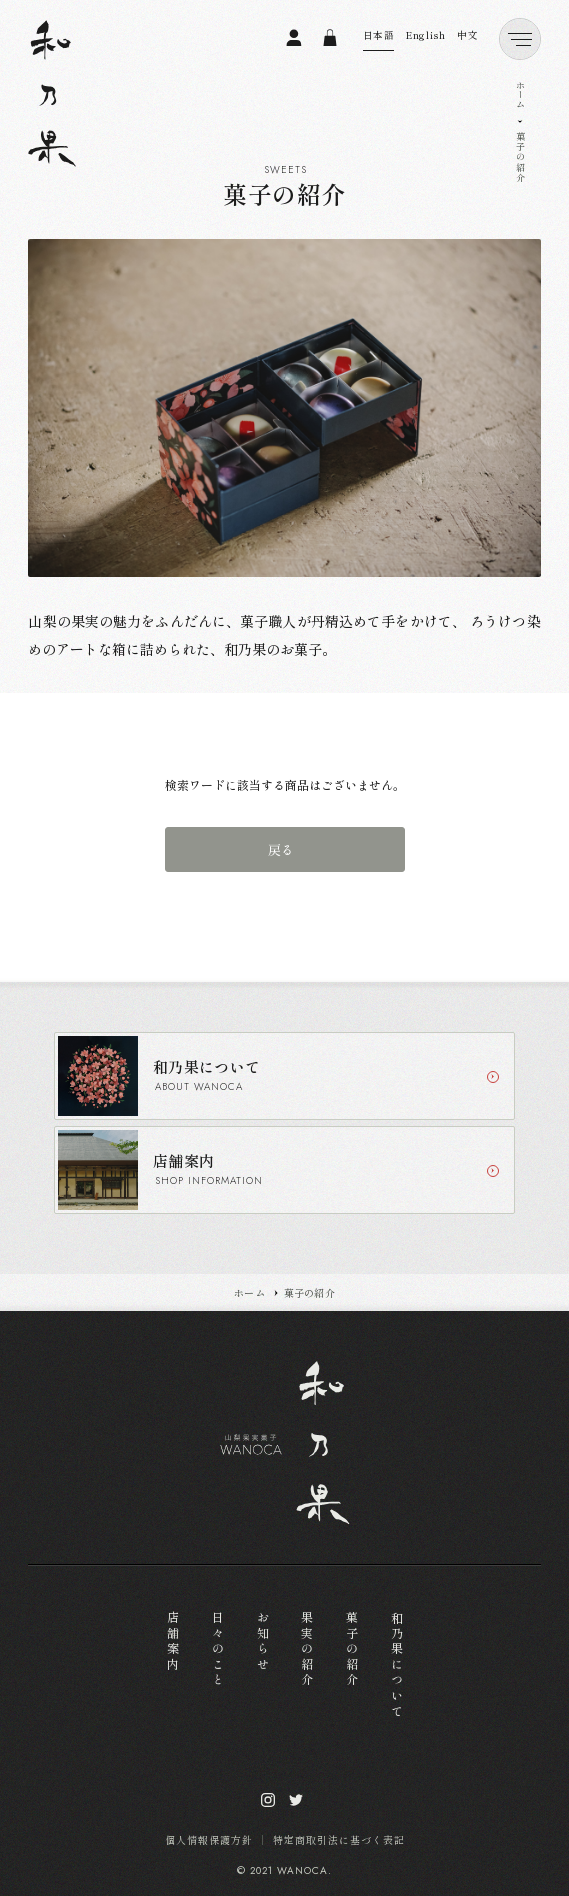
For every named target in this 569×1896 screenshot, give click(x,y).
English (425, 35)
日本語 (379, 35)
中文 (467, 35)
